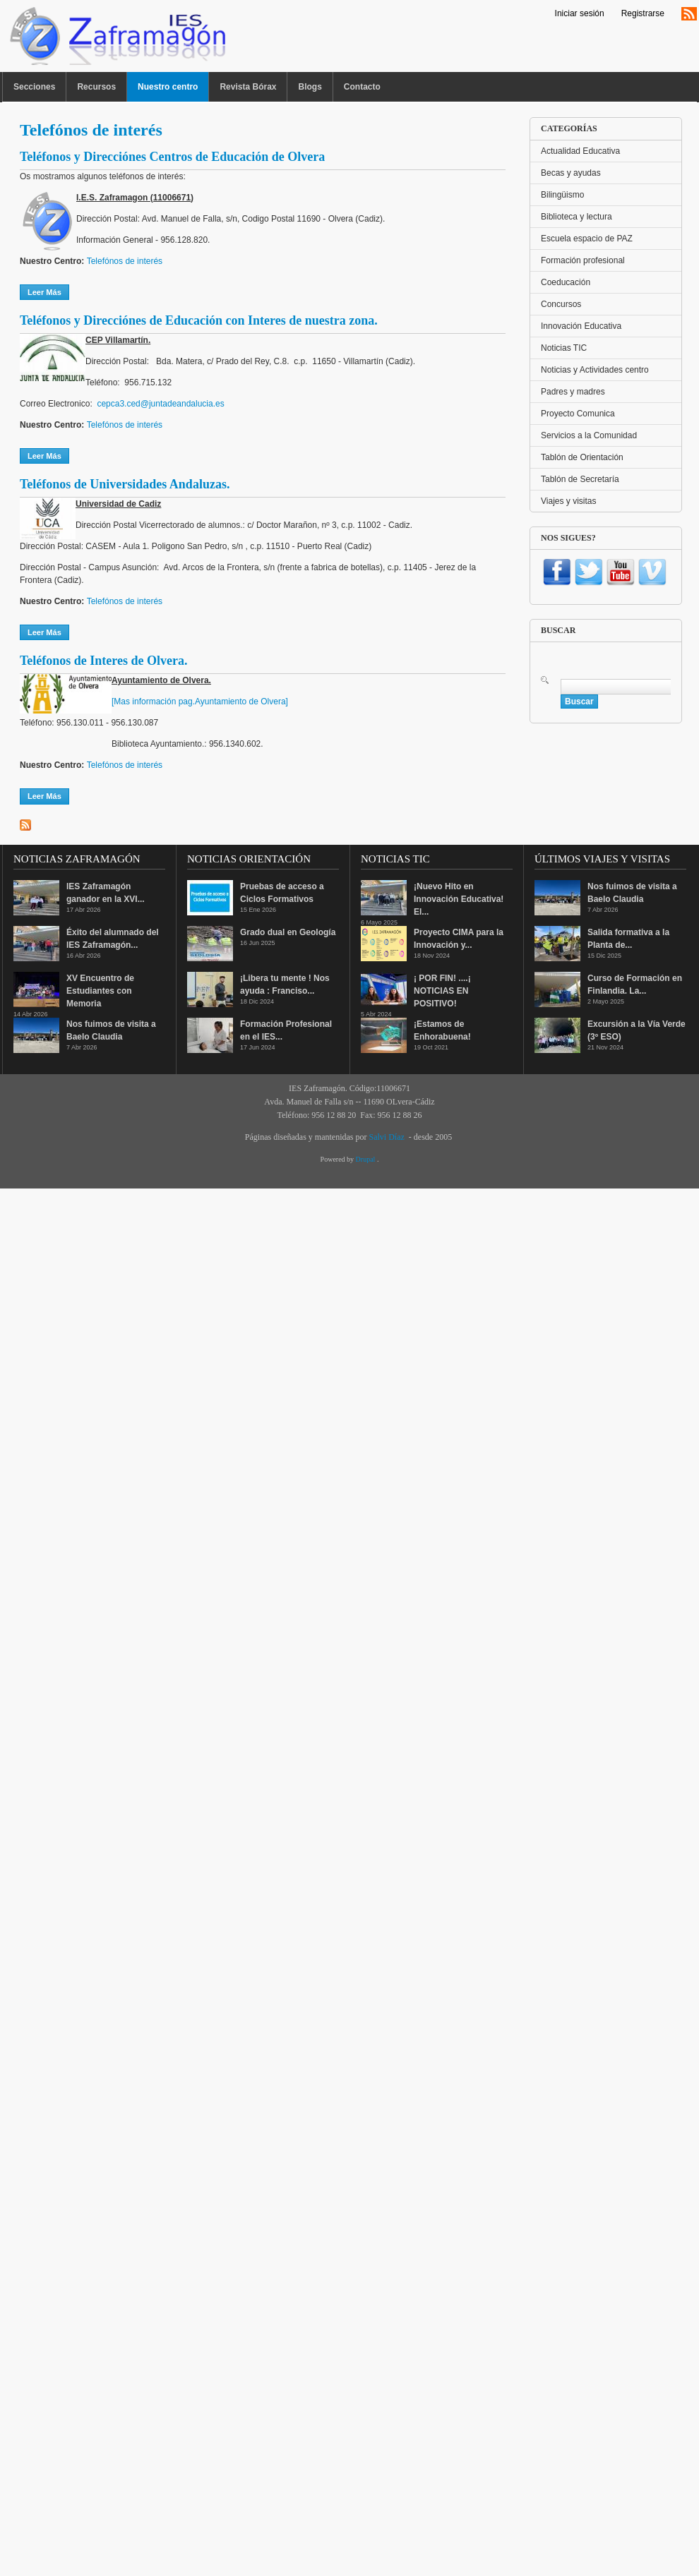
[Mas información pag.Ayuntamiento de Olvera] (200, 701)
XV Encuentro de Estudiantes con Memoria (100, 991)
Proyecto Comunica (578, 414)
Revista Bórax (248, 87)
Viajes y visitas (568, 501)
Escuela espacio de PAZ (587, 238)
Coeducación (565, 282)
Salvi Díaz (386, 1137)
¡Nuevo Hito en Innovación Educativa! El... (458, 899)
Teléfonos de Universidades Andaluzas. (124, 484)
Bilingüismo (562, 195)
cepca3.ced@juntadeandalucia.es (160, 404)
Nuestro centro (168, 87)
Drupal (366, 1159)
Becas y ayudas (571, 173)
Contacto (362, 87)
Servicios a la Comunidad (589, 435)
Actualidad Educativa (580, 151)
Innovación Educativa (581, 326)
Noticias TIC (564, 348)
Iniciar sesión (579, 13)
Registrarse (642, 13)
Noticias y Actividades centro (595, 370)
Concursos (561, 304)
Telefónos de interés (124, 261)
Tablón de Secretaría (580, 479)
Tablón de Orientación (582, 457)
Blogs (309, 87)
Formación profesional (583, 260)
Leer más (48, 291)
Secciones (34, 87)
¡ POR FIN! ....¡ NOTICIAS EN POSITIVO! (442, 991)
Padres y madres (573, 392)
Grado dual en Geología (287, 932)
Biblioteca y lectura (576, 217)
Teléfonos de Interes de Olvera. (103, 661)
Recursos (96, 87)
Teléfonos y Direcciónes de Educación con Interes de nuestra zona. (199, 320)
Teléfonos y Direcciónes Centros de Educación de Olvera (172, 157)
